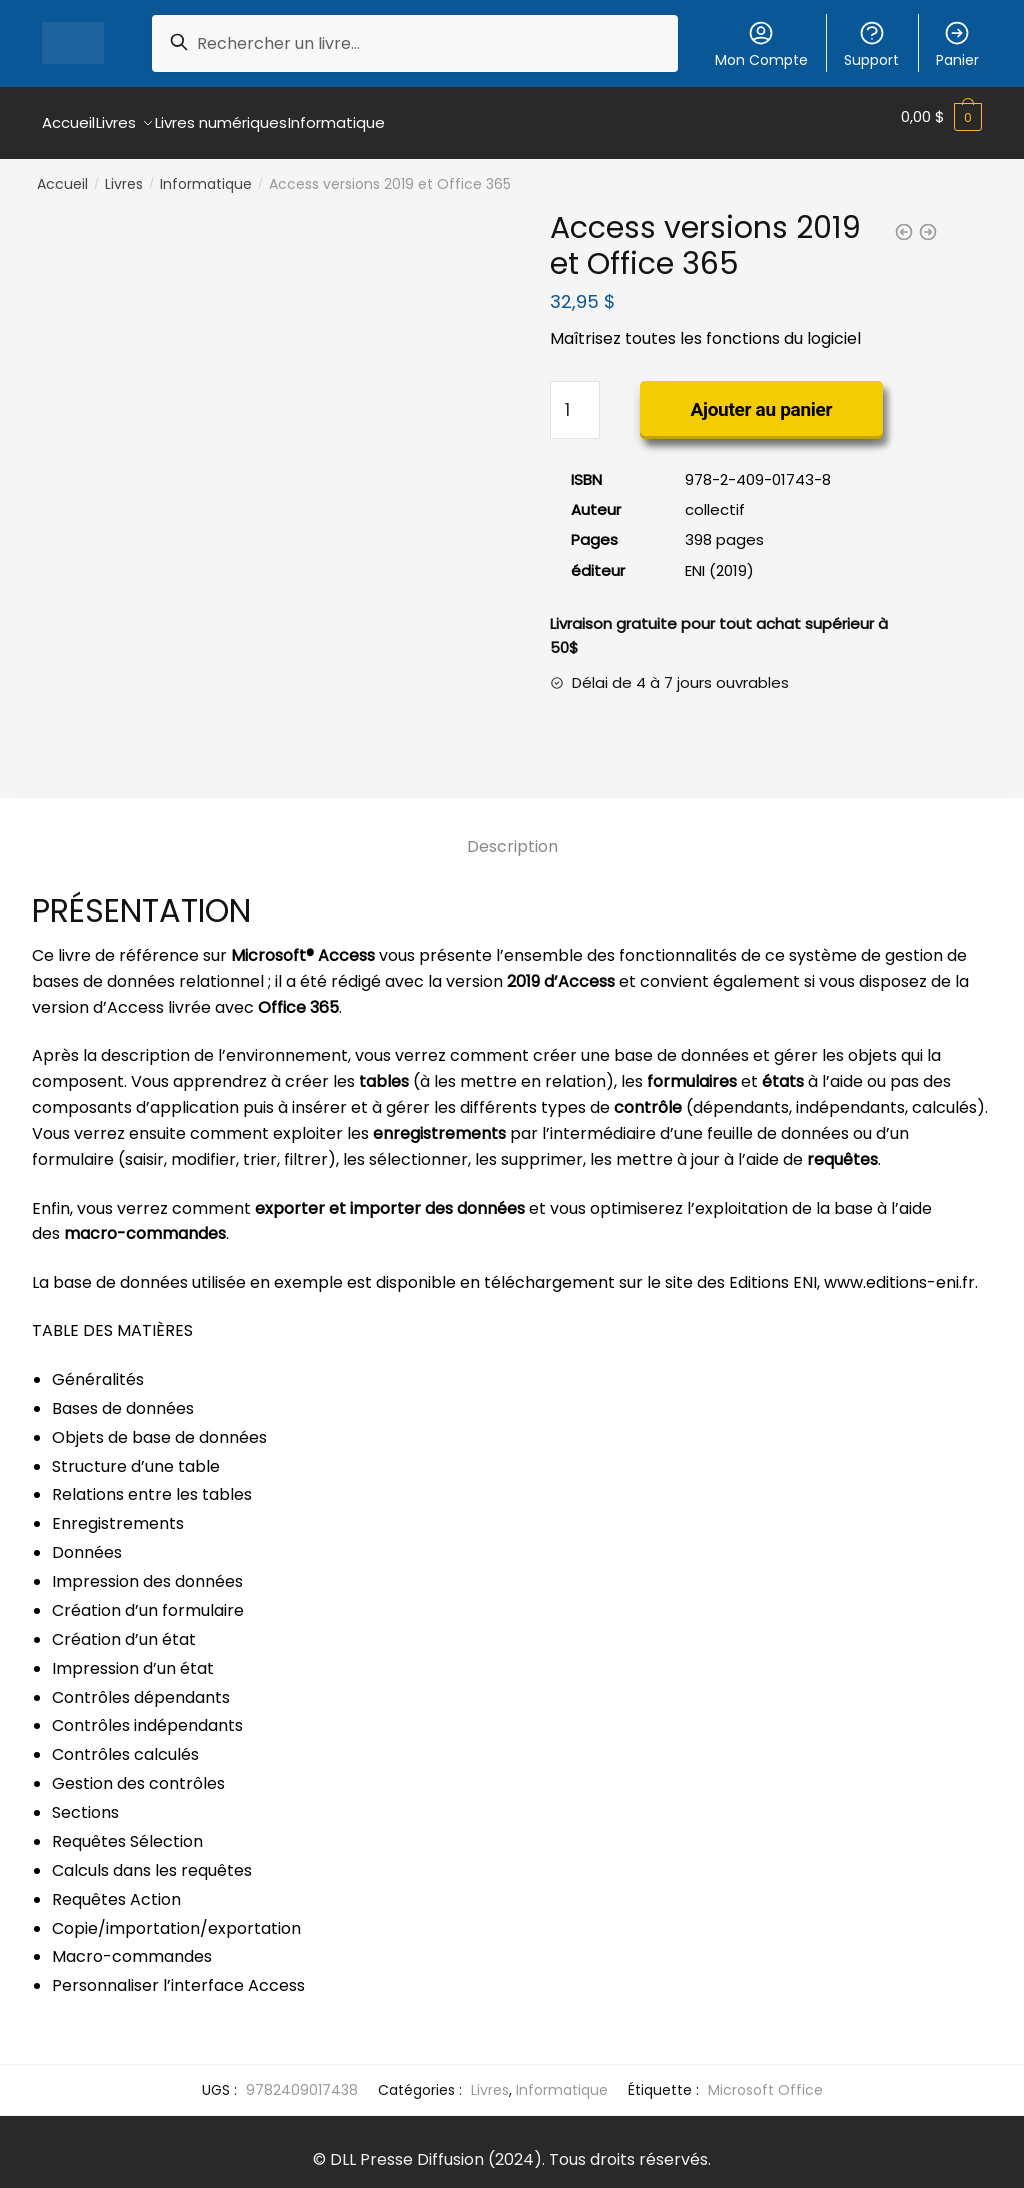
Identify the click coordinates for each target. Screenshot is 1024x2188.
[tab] (512, 818)
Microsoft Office (765, 2078)
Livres (124, 172)
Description (512, 834)
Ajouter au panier (762, 397)
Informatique (206, 172)
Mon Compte (761, 44)
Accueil (62, 172)
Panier (957, 44)
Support (871, 44)
